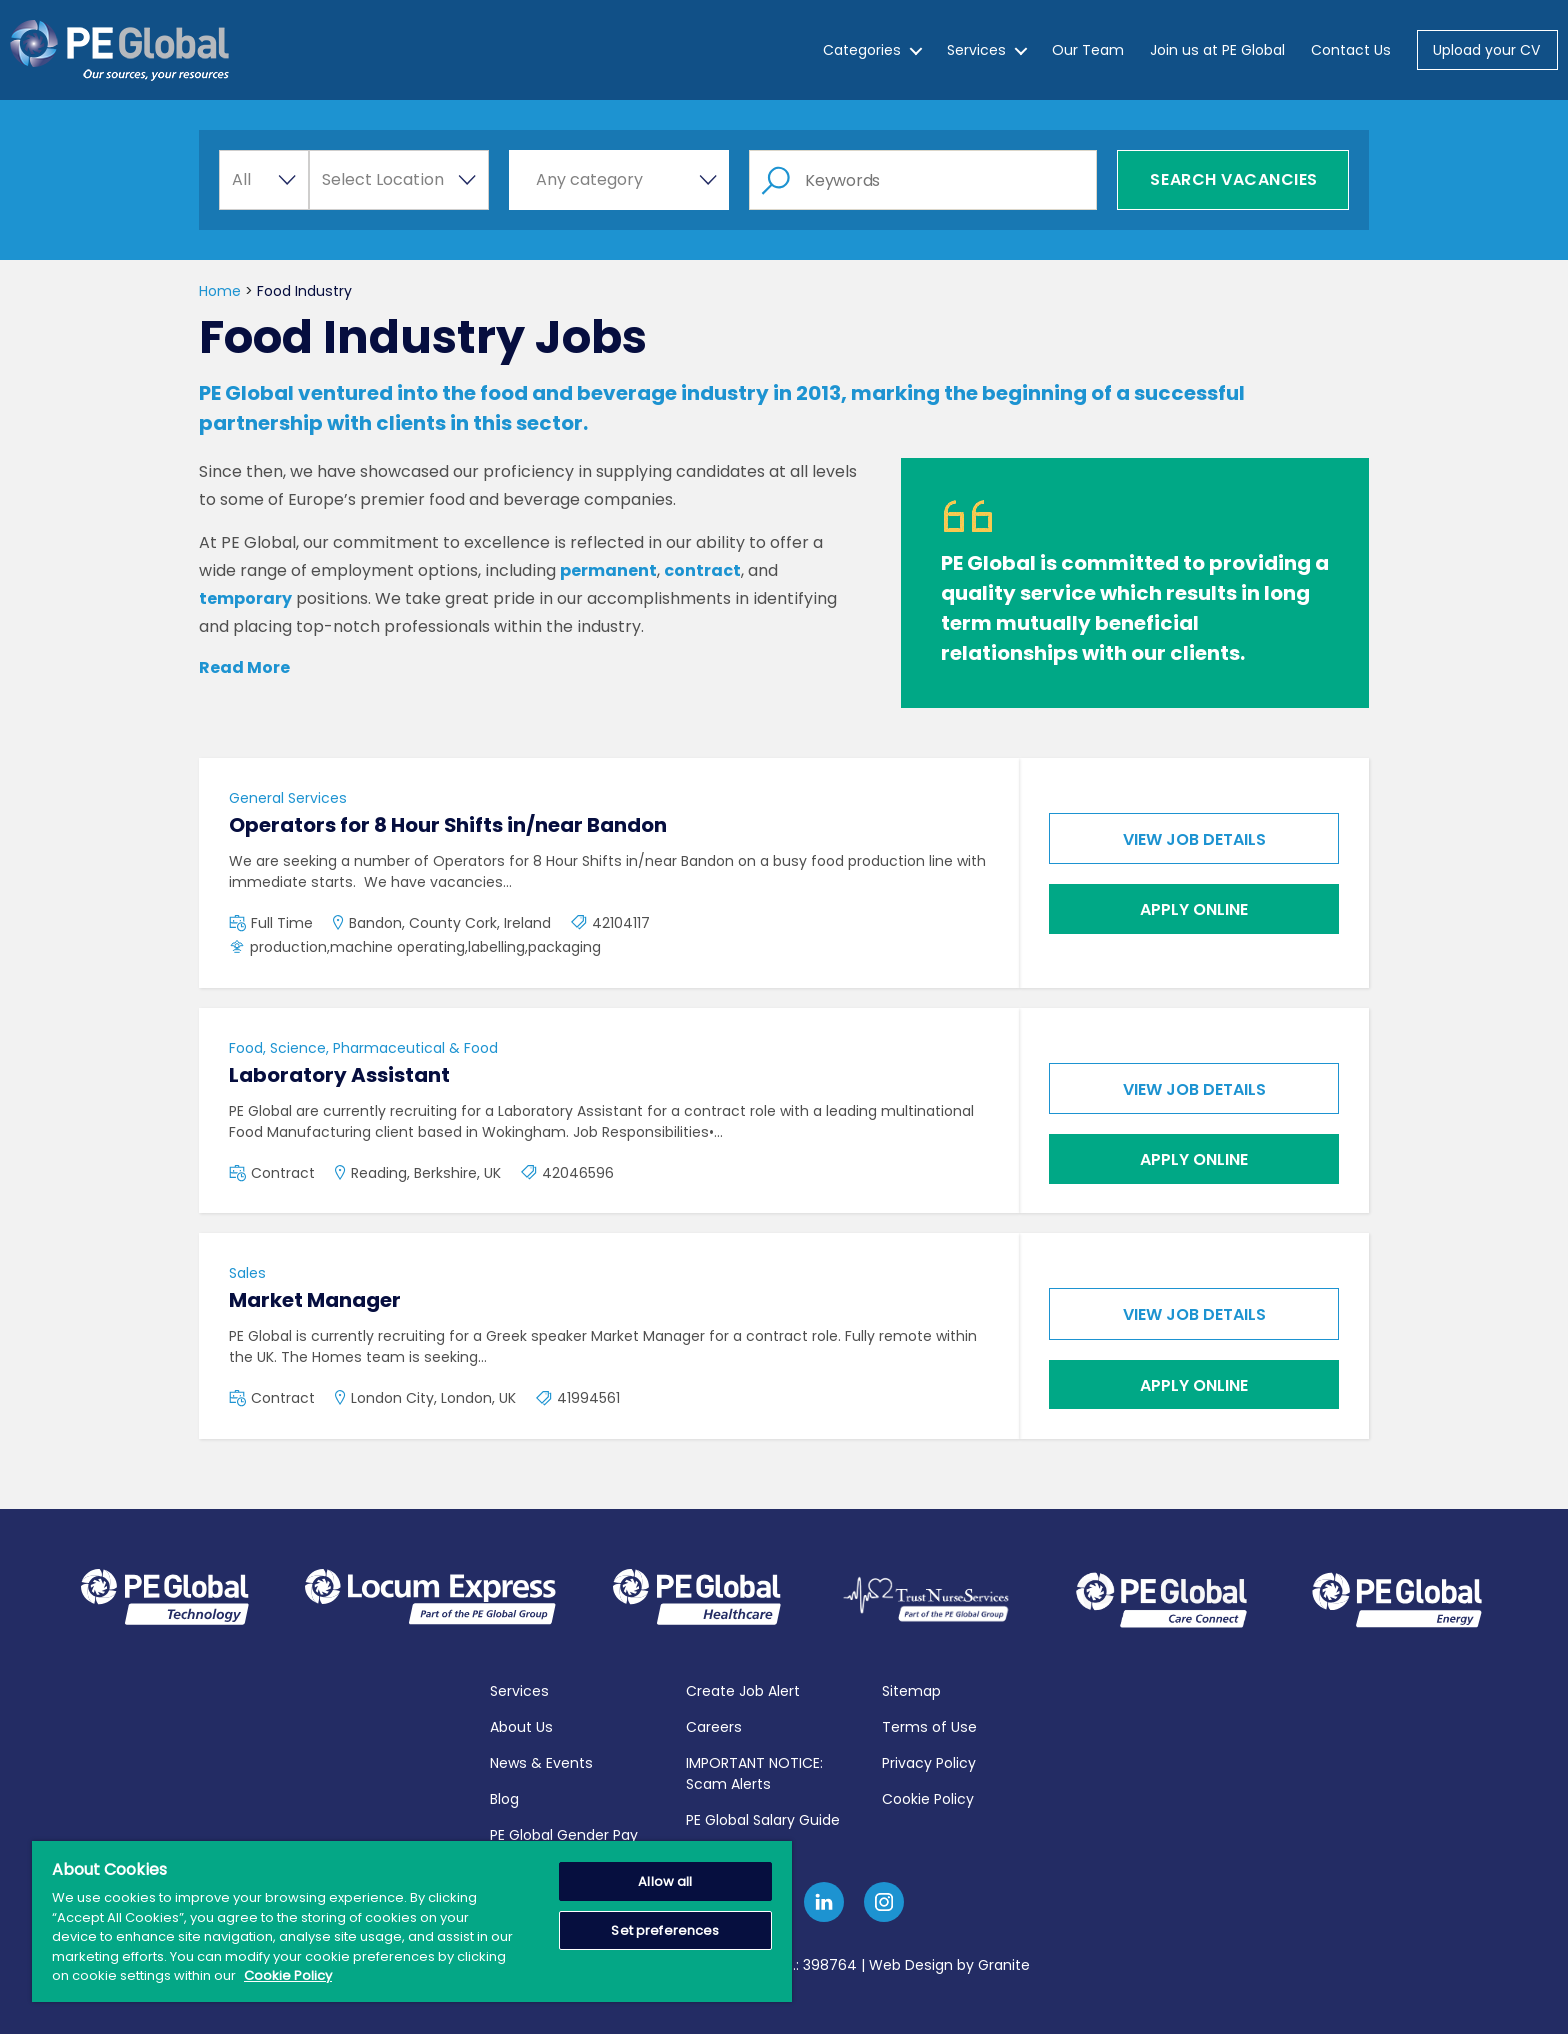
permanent (608, 570)
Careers (714, 1725)
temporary (245, 598)
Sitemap (911, 1689)
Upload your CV (1486, 50)
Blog (504, 1797)
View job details (1194, 839)
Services (976, 50)
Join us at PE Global (1217, 50)
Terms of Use (929, 1725)
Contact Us (1351, 50)
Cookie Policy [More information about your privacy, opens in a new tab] (288, 1975)
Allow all (665, 1881)
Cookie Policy (928, 1797)
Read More (244, 667)
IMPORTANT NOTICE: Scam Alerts (754, 1771)
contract (702, 570)
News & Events (541, 1761)
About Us (521, 1725)
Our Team (1088, 50)
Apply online (1194, 909)
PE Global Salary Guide (763, 1818)
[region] (412, 1921)
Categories (862, 50)
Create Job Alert (743, 1689)
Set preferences (665, 1930)
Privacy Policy (929, 1761)
